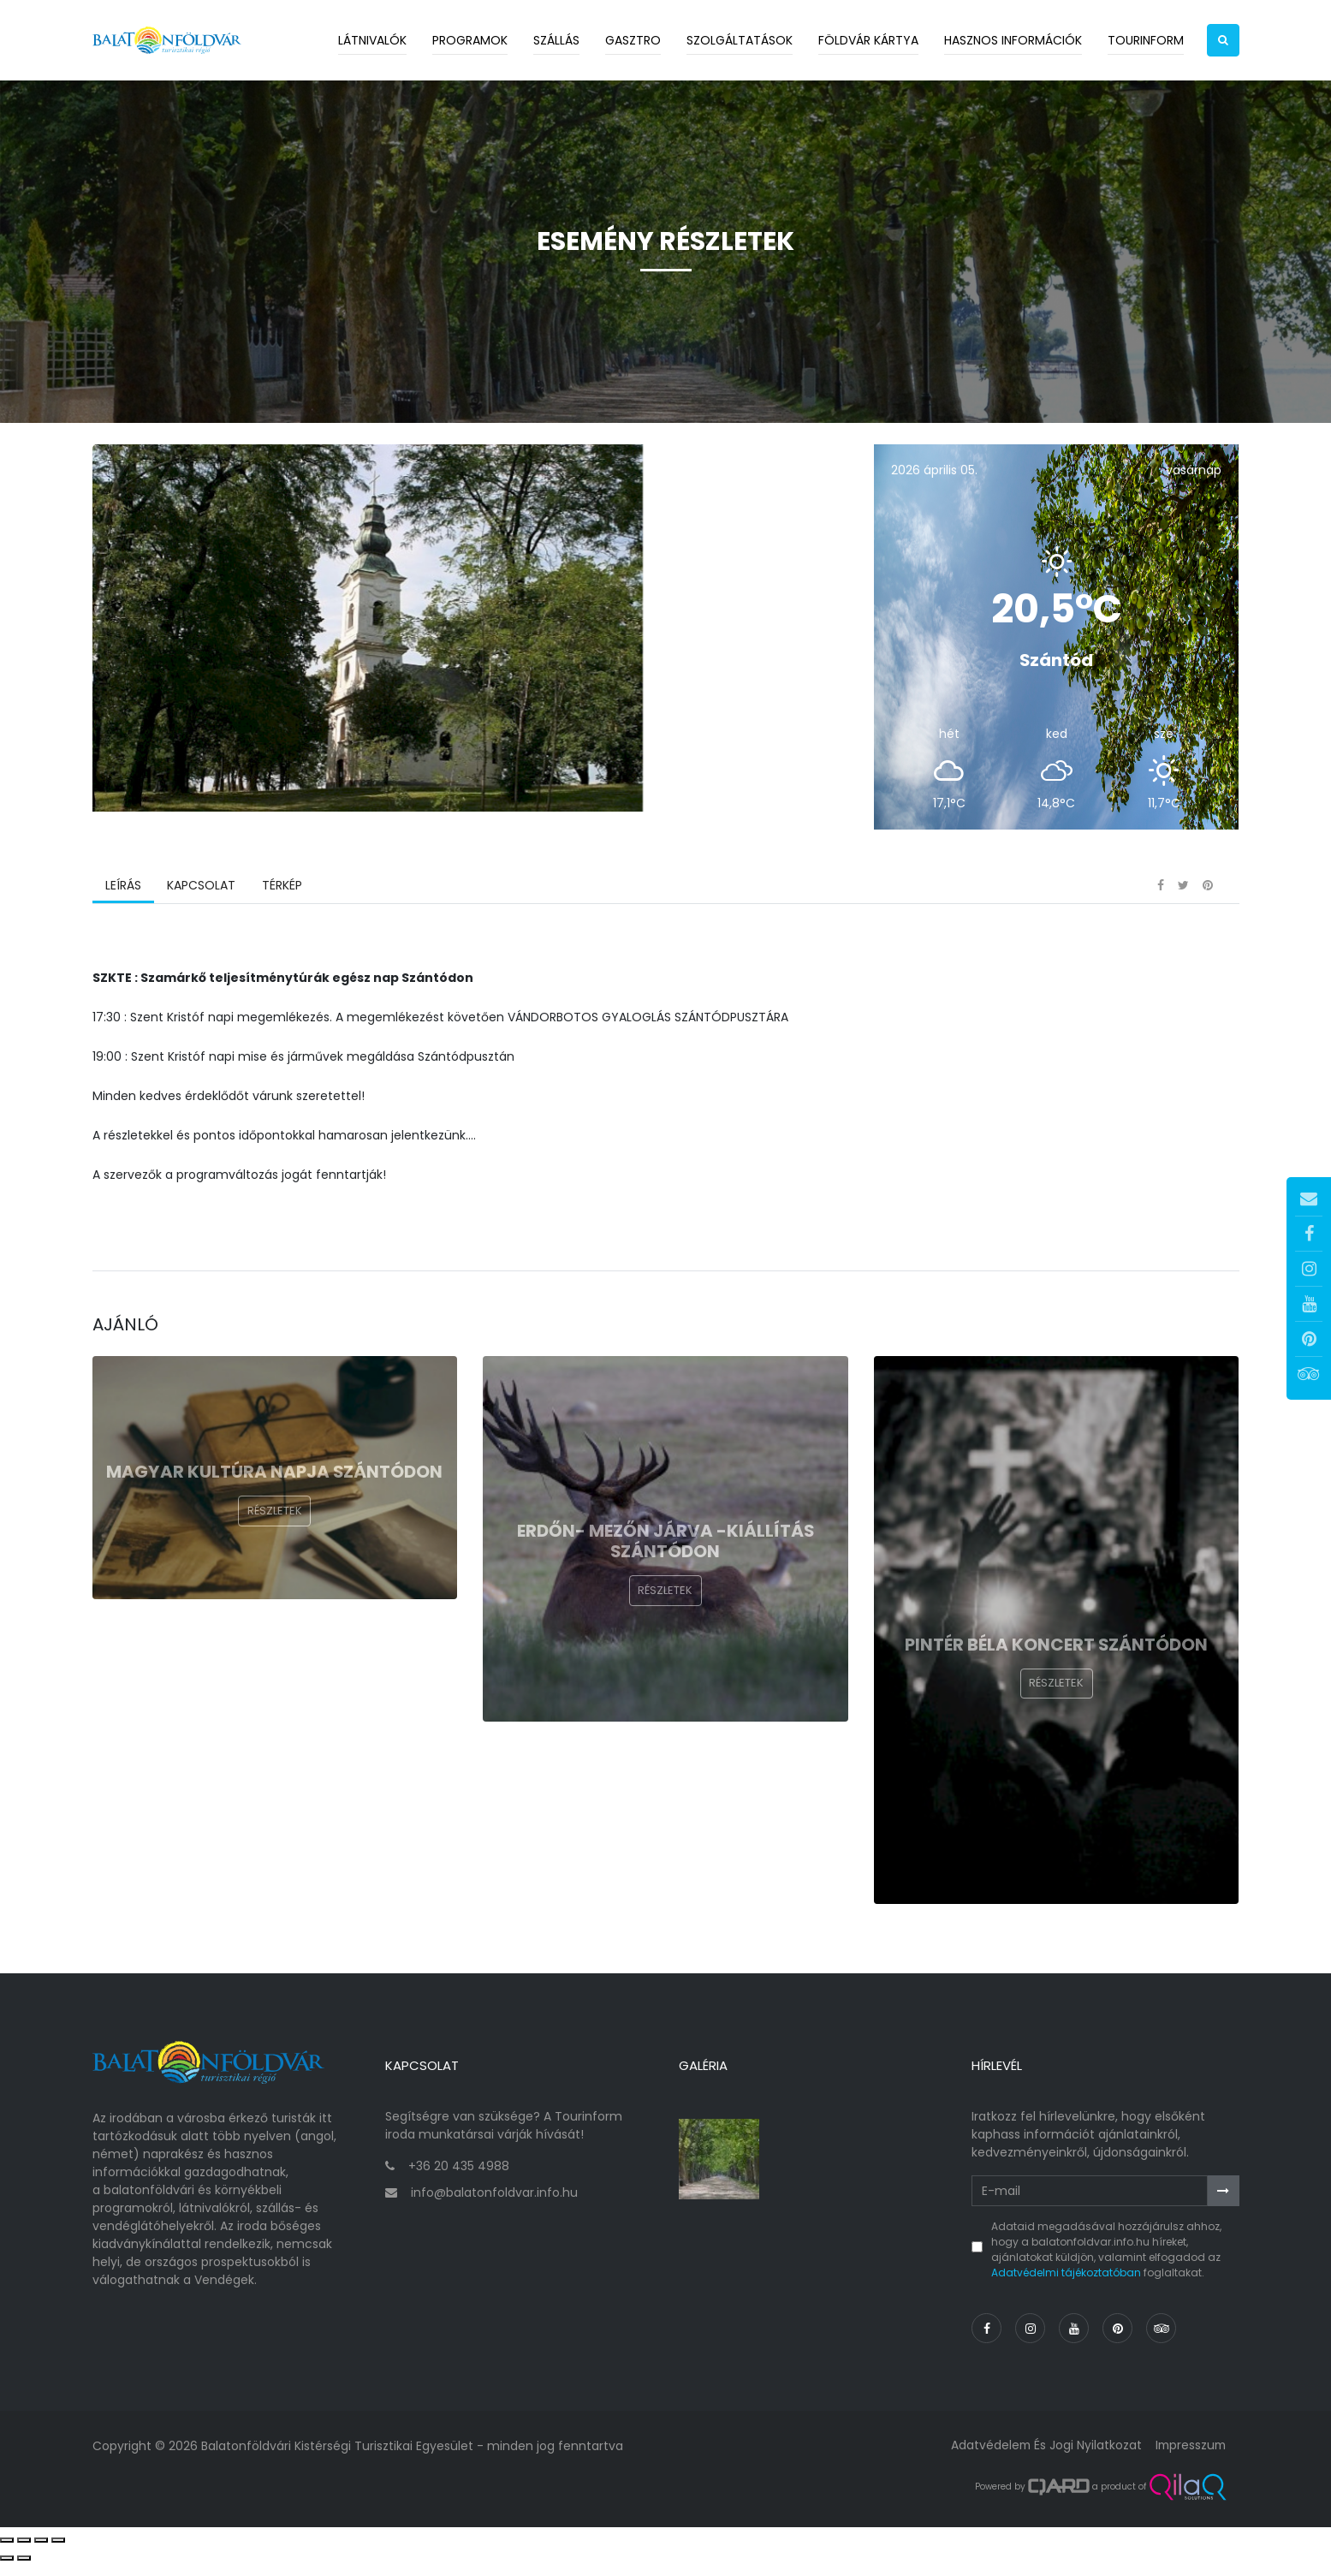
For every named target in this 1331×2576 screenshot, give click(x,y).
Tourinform (1146, 40)
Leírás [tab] (123, 903)
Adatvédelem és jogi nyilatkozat (1042, 2457)
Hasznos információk (1013, 40)
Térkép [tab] (281, 903)
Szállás (556, 40)
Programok (470, 40)
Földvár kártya (868, 40)
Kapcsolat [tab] (201, 903)
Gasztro (633, 40)
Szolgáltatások (739, 40)
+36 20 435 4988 (458, 2178)
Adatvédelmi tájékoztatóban (1066, 2285)
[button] (1223, 40)
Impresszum (1189, 2457)
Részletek (274, 1528)
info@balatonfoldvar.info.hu (494, 2205)
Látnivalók (372, 40)
